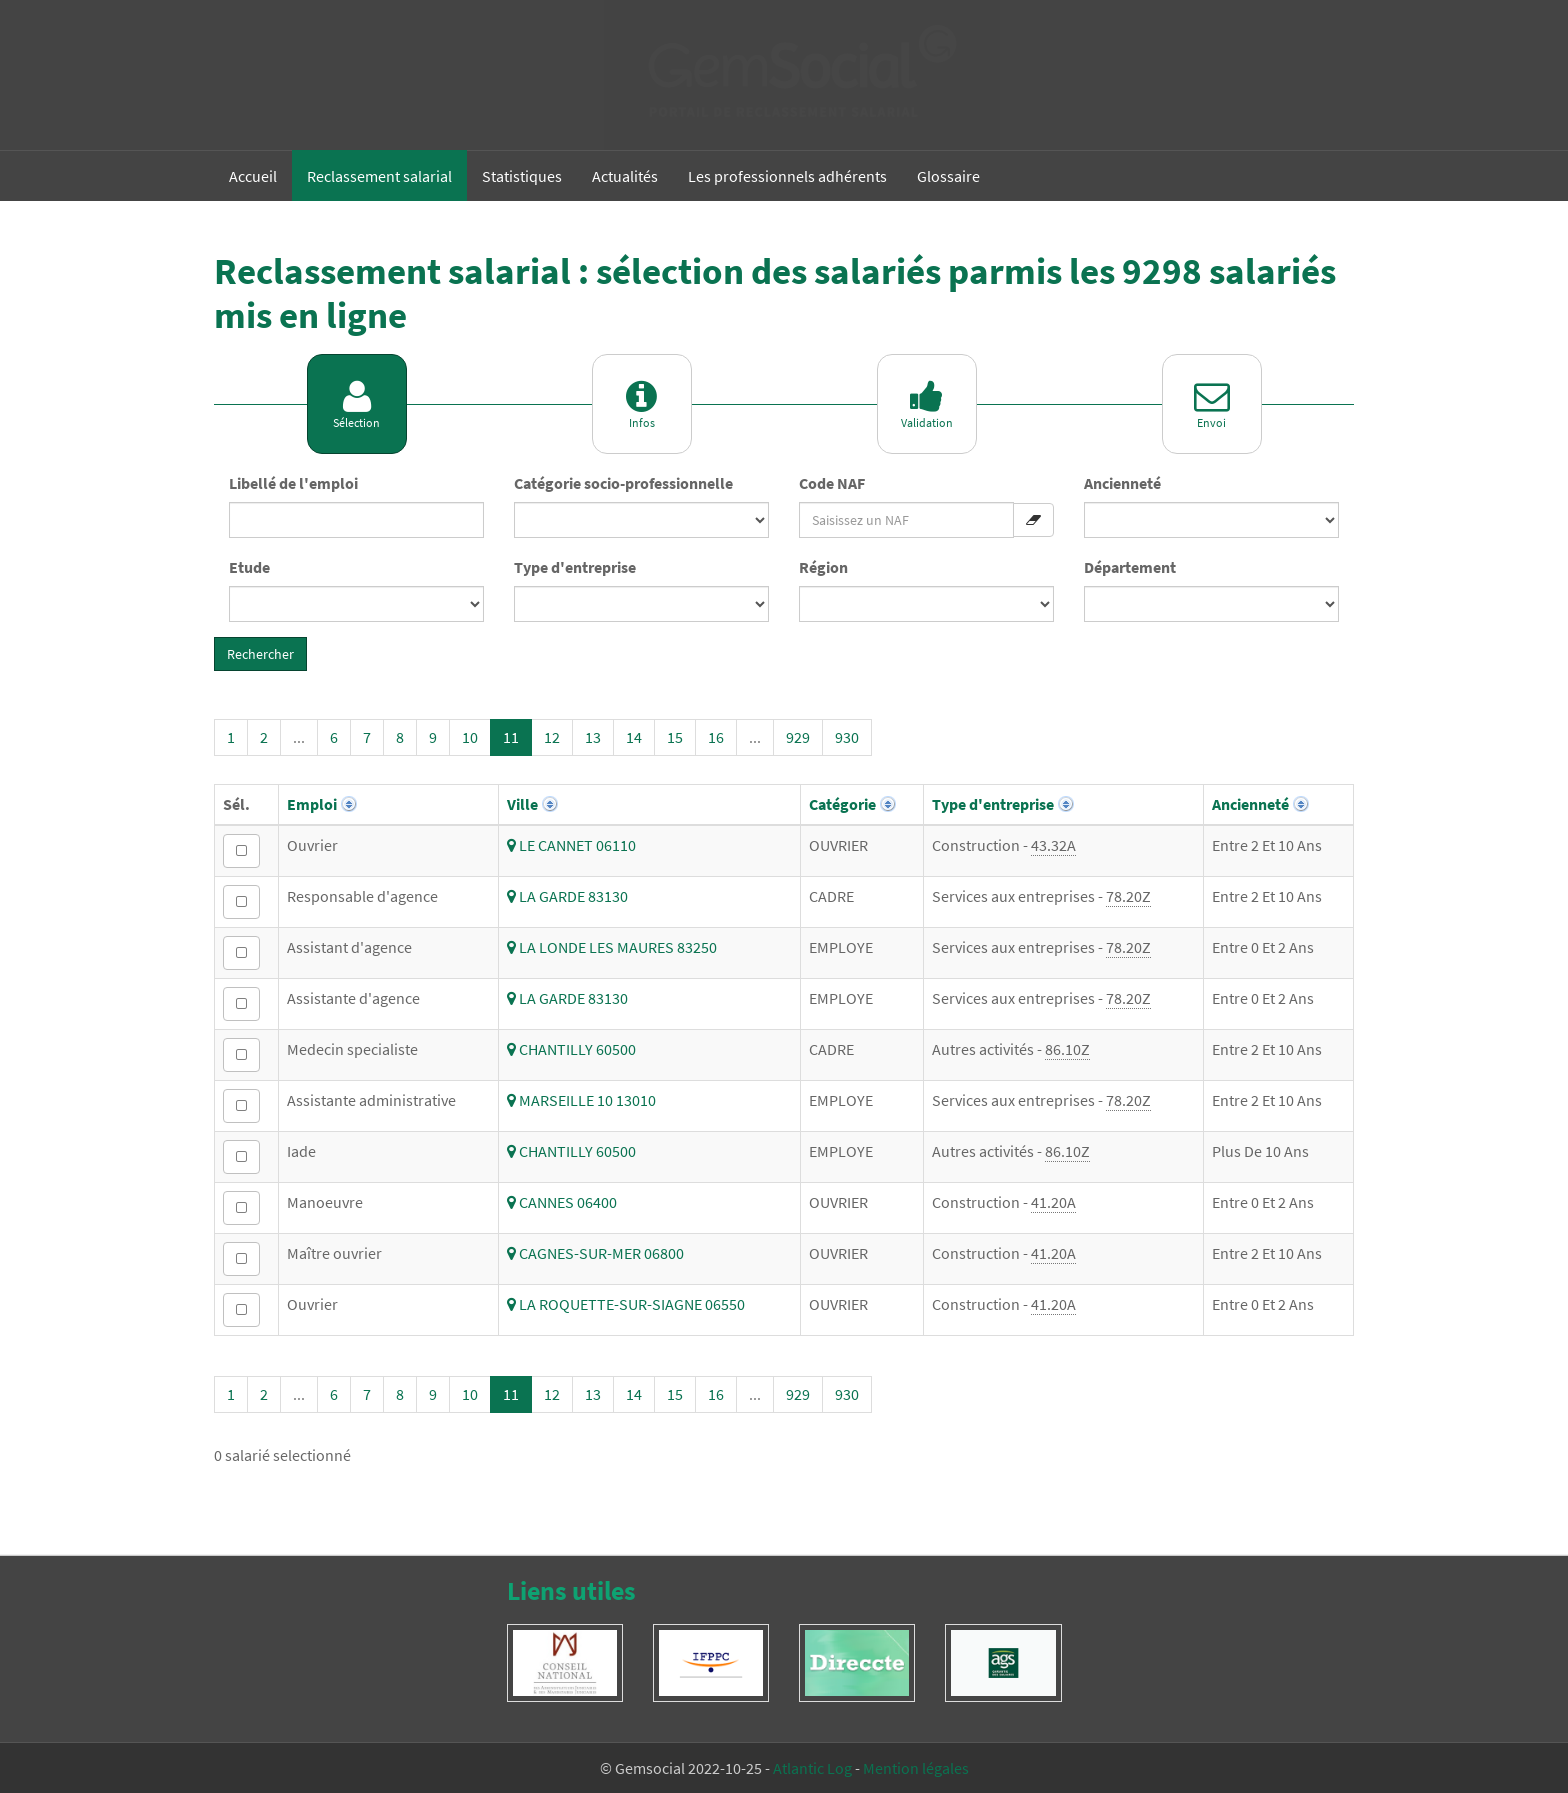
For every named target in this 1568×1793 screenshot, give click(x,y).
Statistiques (522, 176)
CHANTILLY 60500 (571, 1049)
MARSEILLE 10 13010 (581, 1100)
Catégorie (842, 804)
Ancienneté (1122, 483)
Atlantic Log (812, 1768)
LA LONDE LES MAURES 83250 (612, 947)
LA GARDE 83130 (567, 896)
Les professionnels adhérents (787, 176)
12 (552, 737)
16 (716, 737)
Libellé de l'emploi (293, 483)
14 (634, 737)
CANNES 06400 (562, 1202)
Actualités (625, 176)
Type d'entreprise (575, 567)
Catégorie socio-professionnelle (623, 483)
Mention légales (916, 1768)
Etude (249, 567)
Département (1130, 567)
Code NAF (832, 483)
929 (798, 737)
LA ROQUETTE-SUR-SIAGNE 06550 (626, 1304)
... (299, 737)
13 (593, 737)
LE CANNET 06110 (571, 845)
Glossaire (948, 176)
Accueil (253, 176)
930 (847, 737)
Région (823, 567)
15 (675, 737)
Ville (522, 804)
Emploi (312, 804)
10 (470, 737)
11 (511, 737)
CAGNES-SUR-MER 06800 (595, 1253)
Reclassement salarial (379, 176)
